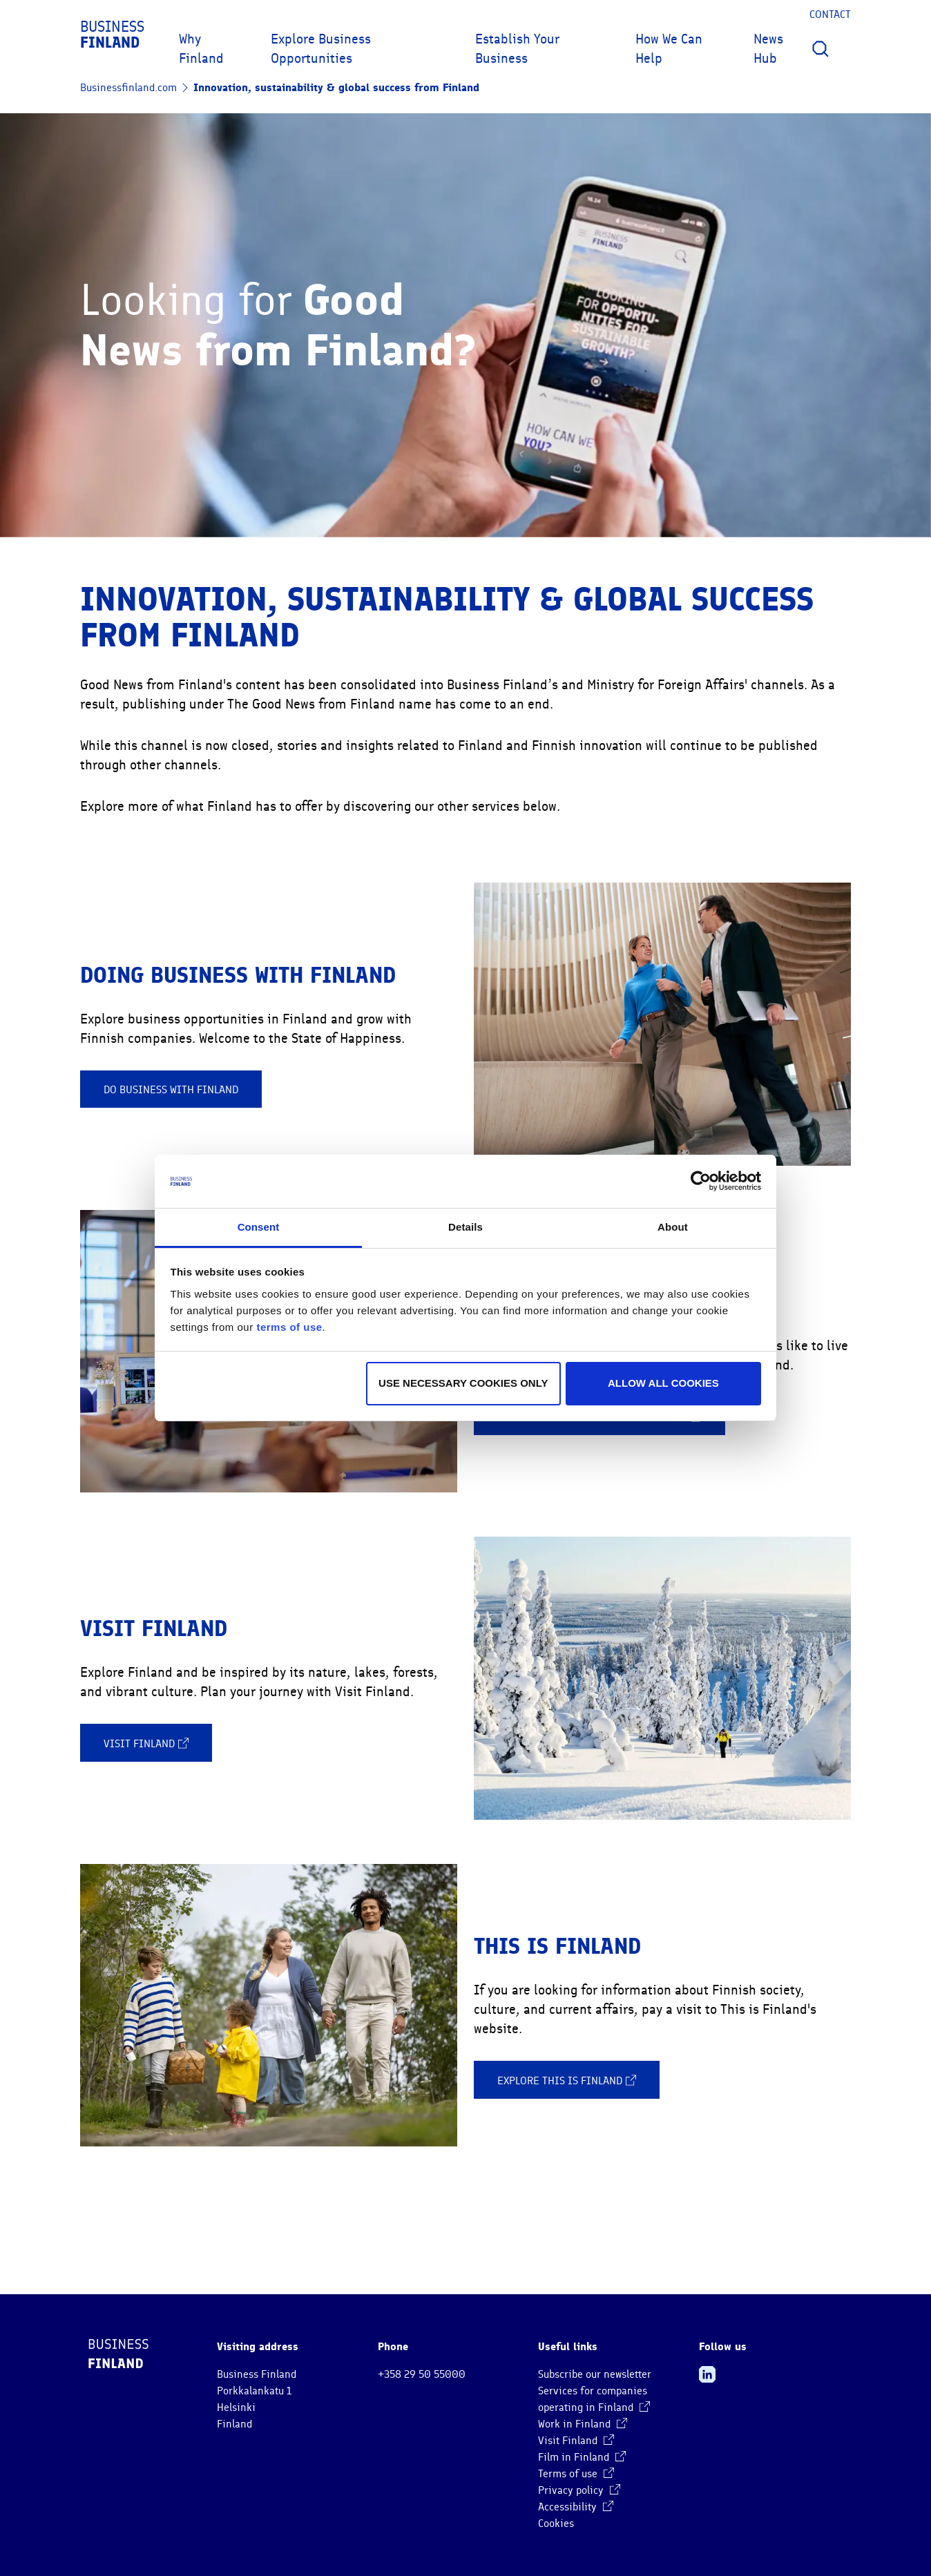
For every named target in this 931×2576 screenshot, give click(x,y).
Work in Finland (582, 2424)
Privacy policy (579, 2490)
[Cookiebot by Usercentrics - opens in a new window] (700, 1181)
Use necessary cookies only (463, 1383)
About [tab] (673, 1227)
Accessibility (575, 2507)
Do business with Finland (171, 1090)
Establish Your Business (517, 48)
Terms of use (576, 2474)
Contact (830, 14)
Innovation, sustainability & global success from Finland (336, 87)
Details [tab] (465, 1227)
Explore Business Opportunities (321, 48)
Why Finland (201, 48)
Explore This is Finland (566, 2080)
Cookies (556, 2523)
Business (112, 34)
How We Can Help (668, 48)
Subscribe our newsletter (594, 2374)
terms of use (289, 1327)
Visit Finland (146, 1743)
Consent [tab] (259, 1227)
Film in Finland (582, 2457)
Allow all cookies (663, 1383)
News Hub (768, 48)
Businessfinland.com (128, 88)
